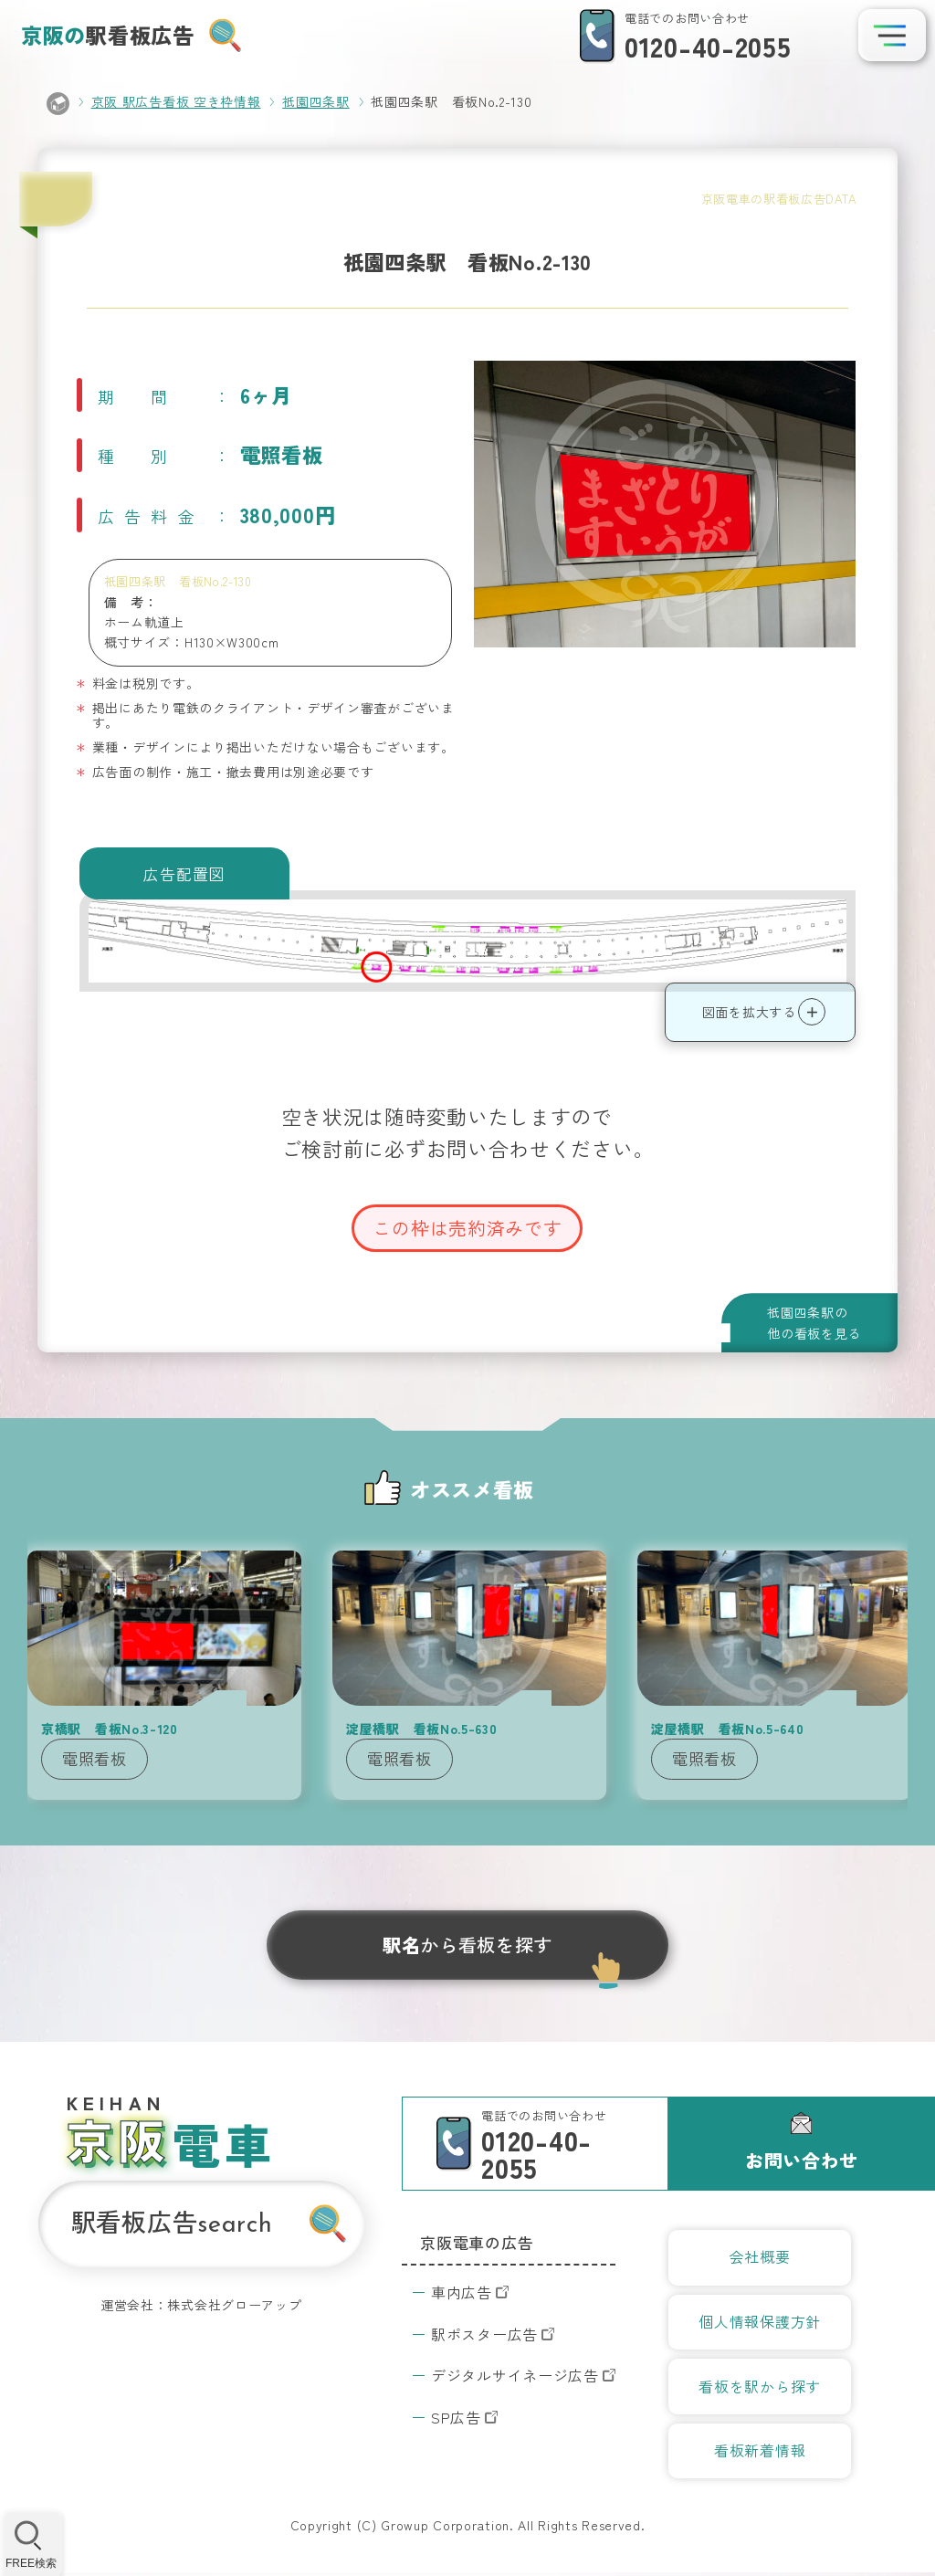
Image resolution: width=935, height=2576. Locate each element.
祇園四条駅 (316, 101)
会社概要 (760, 2257)
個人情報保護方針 (760, 2323)
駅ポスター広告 (484, 2334)
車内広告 (461, 2292)
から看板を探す (467, 1944)
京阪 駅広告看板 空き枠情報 (176, 101)
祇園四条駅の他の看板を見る (814, 1322)
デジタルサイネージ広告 (515, 2375)
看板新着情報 (759, 2454)
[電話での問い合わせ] (680, 36)
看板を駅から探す (760, 2388)
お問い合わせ (801, 2160)
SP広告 (456, 2417)
